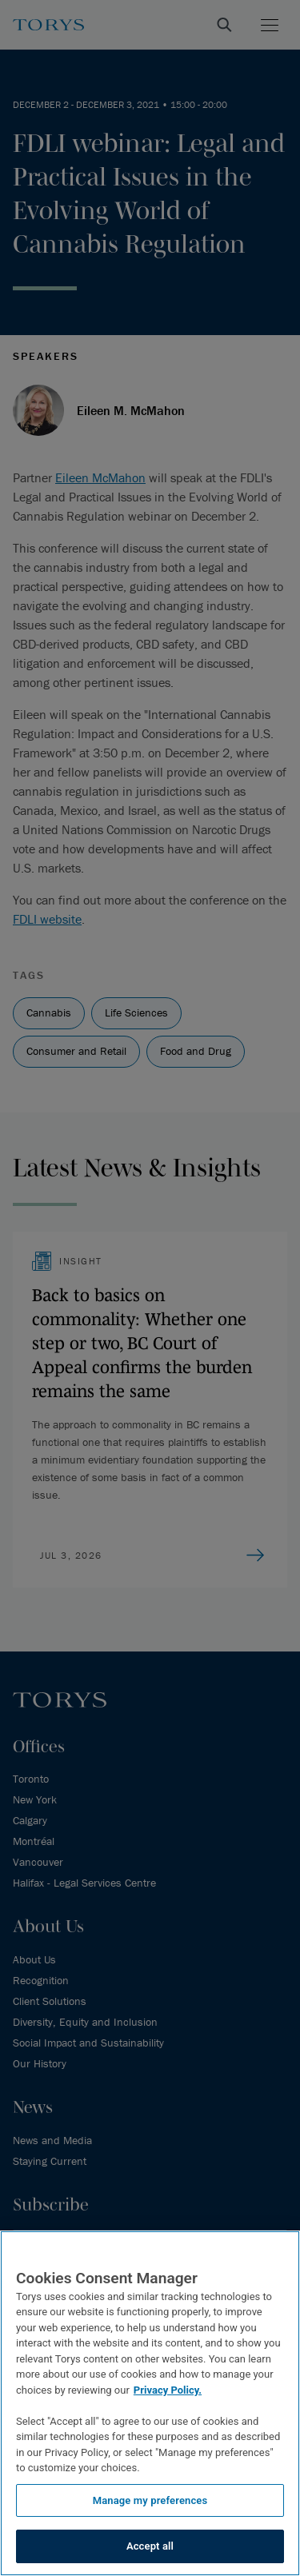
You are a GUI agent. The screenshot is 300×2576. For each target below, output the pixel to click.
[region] (150, 2403)
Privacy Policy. (168, 2390)
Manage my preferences (150, 2500)
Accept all (150, 2546)
